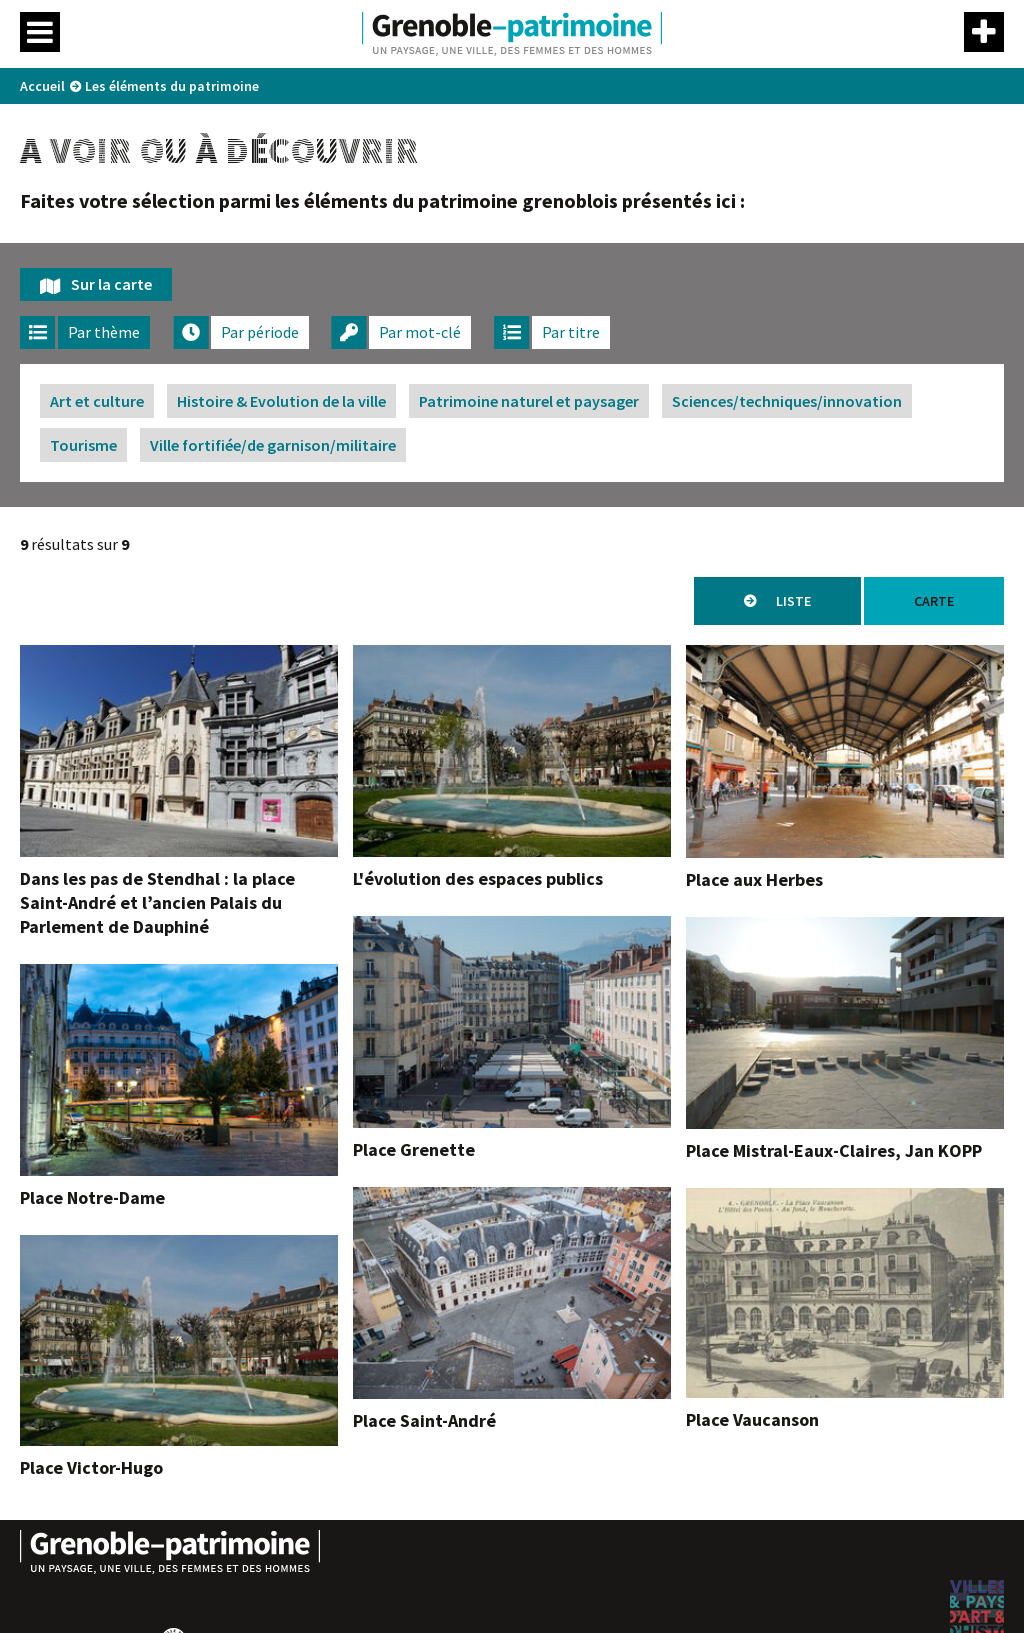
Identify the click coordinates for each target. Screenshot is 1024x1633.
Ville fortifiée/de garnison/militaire (273, 445)
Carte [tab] (934, 601)
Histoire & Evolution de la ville (281, 401)
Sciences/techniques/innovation (787, 401)
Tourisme (83, 445)
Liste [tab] (793, 601)
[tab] (85, 332)
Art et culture (97, 401)
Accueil (42, 86)
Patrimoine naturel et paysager (529, 401)
